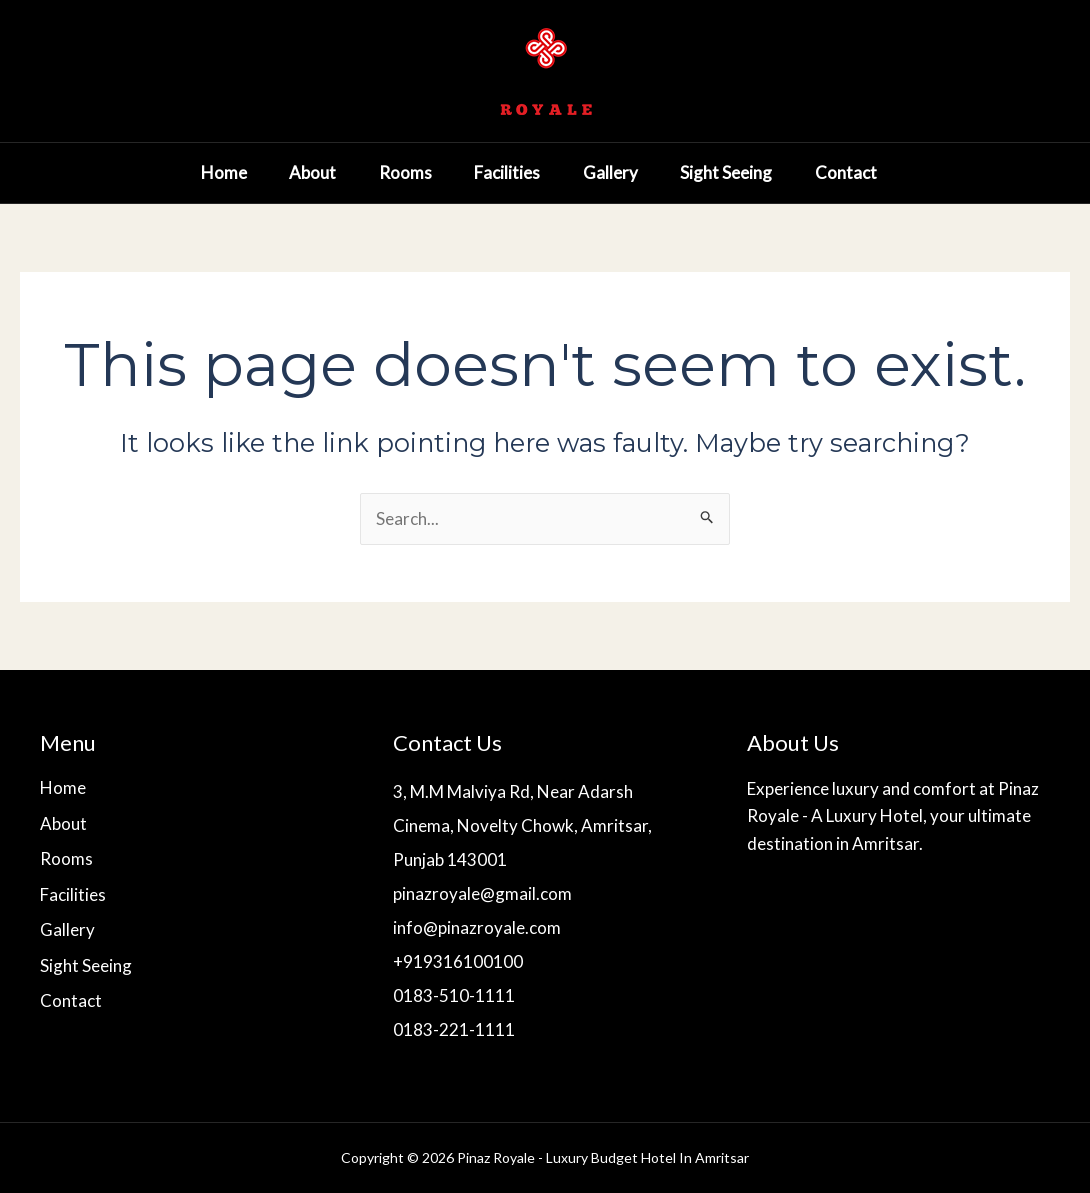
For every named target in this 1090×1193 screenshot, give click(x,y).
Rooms (379, 172)
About (279, 172)
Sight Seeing (723, 172)
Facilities (489, 172)
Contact (850, 172)
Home (183, 172)
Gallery (599, 172)
